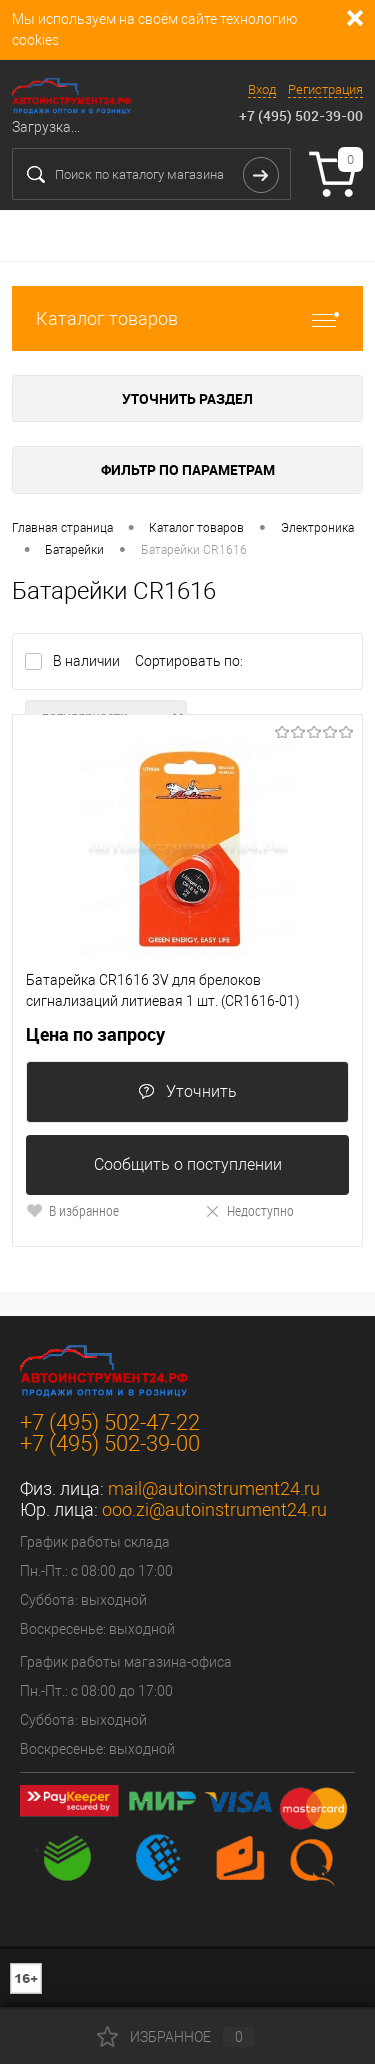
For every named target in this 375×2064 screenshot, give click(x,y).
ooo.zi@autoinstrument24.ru (214, 1509)
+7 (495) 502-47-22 (110, 1422)
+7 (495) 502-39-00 (301, 115)
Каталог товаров (187, 318)
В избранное (72, 1210)
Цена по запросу (95, 1034)
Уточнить (187, 1091)
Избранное (176, 2037)
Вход (262, 89)
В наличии (88, 661)
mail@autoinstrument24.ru (214, 1488)
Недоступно (249, 1210)
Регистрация (325, 89)
